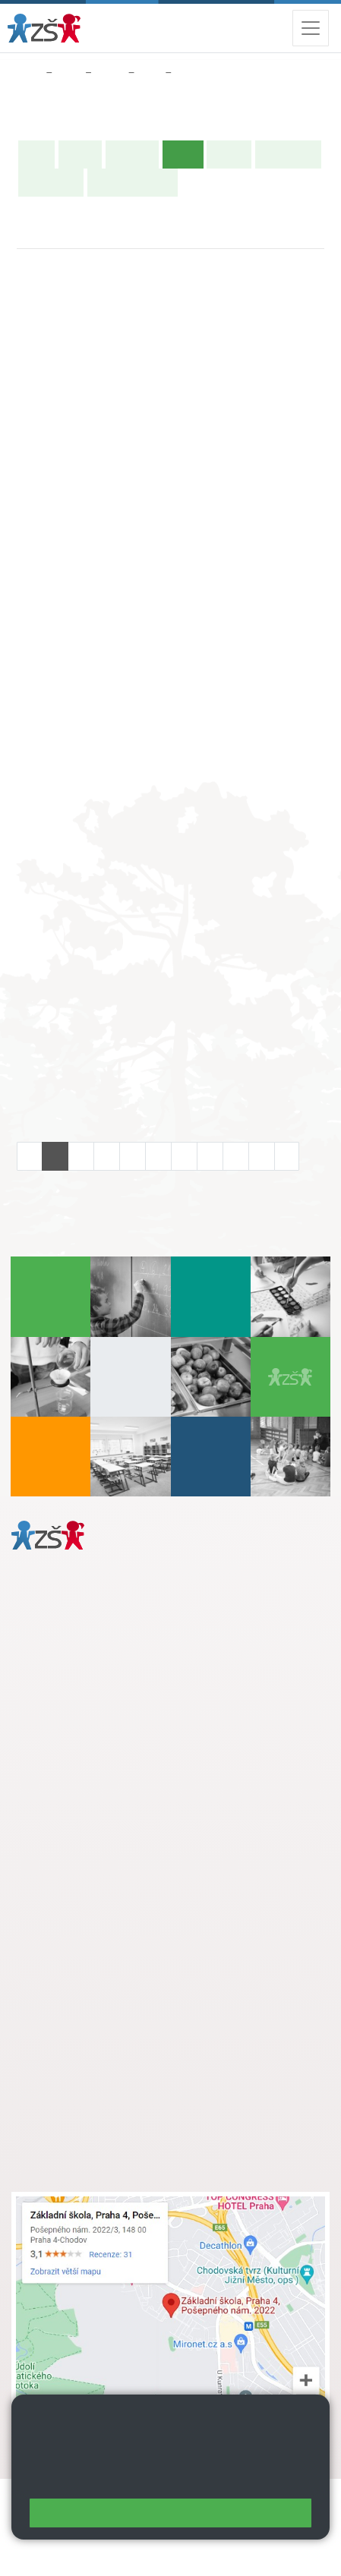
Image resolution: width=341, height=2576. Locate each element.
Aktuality (132, 154)
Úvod (36, 154)
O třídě (80, 154)
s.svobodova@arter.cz (131, 1905)
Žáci (68, 73)
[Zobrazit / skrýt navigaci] (310, 28)
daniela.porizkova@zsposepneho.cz (130, 1752)
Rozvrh (229, 154)
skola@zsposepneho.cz (101, 1937)
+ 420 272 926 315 (77, 1736)
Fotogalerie (50, 182)
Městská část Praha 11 (65, 1798)
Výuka (192, 73)
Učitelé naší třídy (132, 182)
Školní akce (288, 154)
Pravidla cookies (121, 2479)
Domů (25, 73)
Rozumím (170, 2512)
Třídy (110, 73)
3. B (150, 73)
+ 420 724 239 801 (127, 1921)
